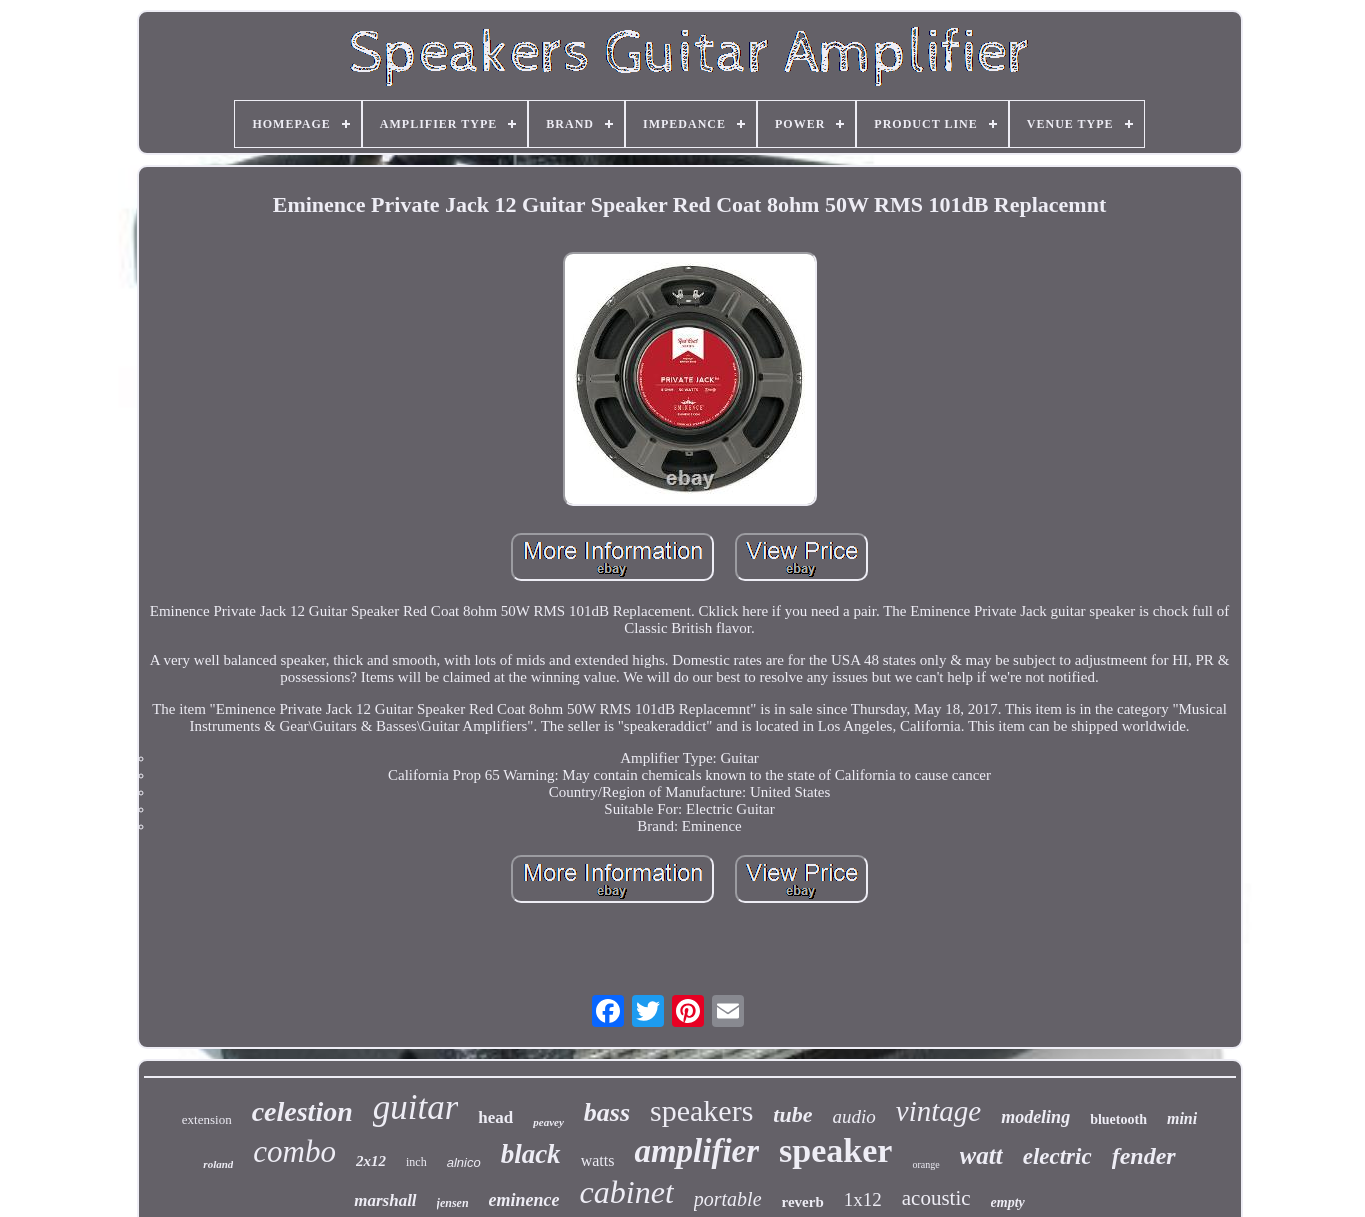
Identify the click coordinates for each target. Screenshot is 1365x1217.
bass (607, 1112)
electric (1057, 1156)
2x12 (371, 1161)
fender (1144, 1156)
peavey (548, 1122)
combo (294, 1151)
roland (218, 1164)
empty (1008, 1202)
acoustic (936, 1198)
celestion (302, 1111)
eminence (524, 1200)
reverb (803, 1202)
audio (853, 1116)
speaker (835, 1150)
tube (792, 1114)
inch (416, 1162)
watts (598, 1160)
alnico (464, 1162)
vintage (938, 1111)
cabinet (627, 1192)
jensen (453, 1203)
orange (925, 1164)
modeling (1035, 1117)
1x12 (863, 1199)
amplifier (696, 1151)
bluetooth (1118, 1119)
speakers (701, 1110)
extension (207, 1119)
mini (1182, 1118)
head (495, 1117)
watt (981, 1155)
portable (728, 1199)
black (531, 1154)
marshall (385, 1200)
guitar (416, 1107)
